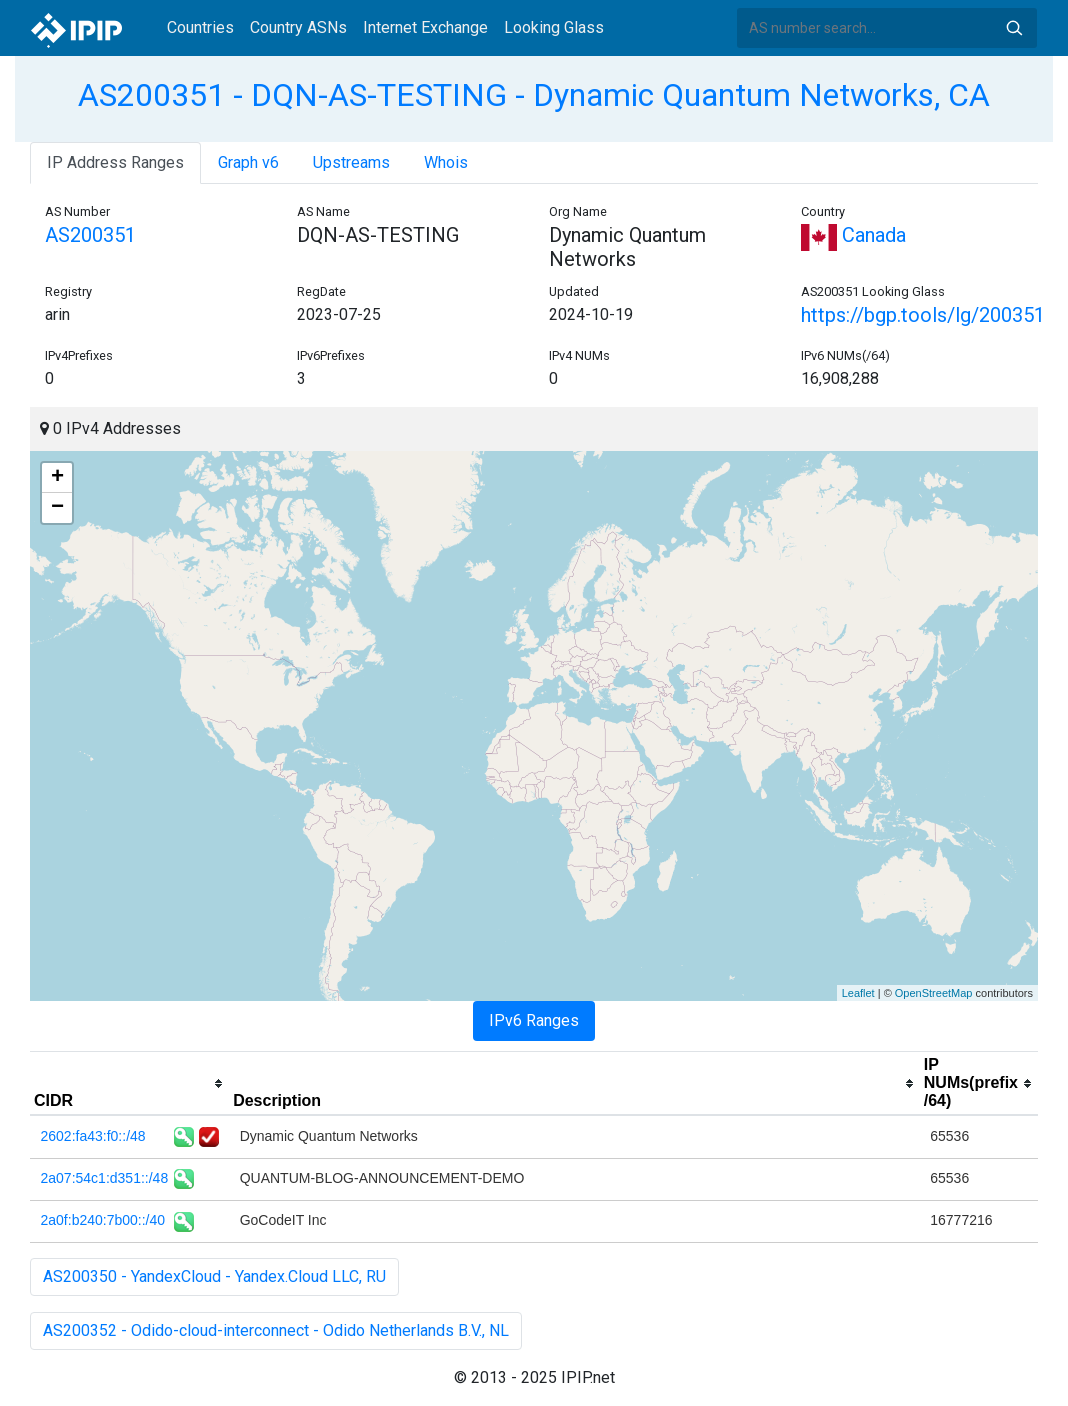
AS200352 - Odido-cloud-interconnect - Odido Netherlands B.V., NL (276, 1330)
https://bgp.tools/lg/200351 (923, 315)
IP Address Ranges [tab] (115, 162)
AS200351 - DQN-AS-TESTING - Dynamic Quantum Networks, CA (534, 95)
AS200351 (90, 235)
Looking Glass (554, 27)
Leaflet (858, 993)
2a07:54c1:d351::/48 (105, 1178)
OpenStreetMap (934, 993)
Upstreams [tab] (351, 162)
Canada (853, 235)
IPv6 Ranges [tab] (534, 1020)
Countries (200, 27)
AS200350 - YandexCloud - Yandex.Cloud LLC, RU (214, 1276)
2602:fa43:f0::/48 (93, 1136)
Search (1014, 28)
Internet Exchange (425, 27)
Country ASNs (298, 27)
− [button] (57, 508)
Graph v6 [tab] (248, 162)
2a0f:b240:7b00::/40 (103, 1220)
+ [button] (57, 478)
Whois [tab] (446, 162)
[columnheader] (129, 1084)
